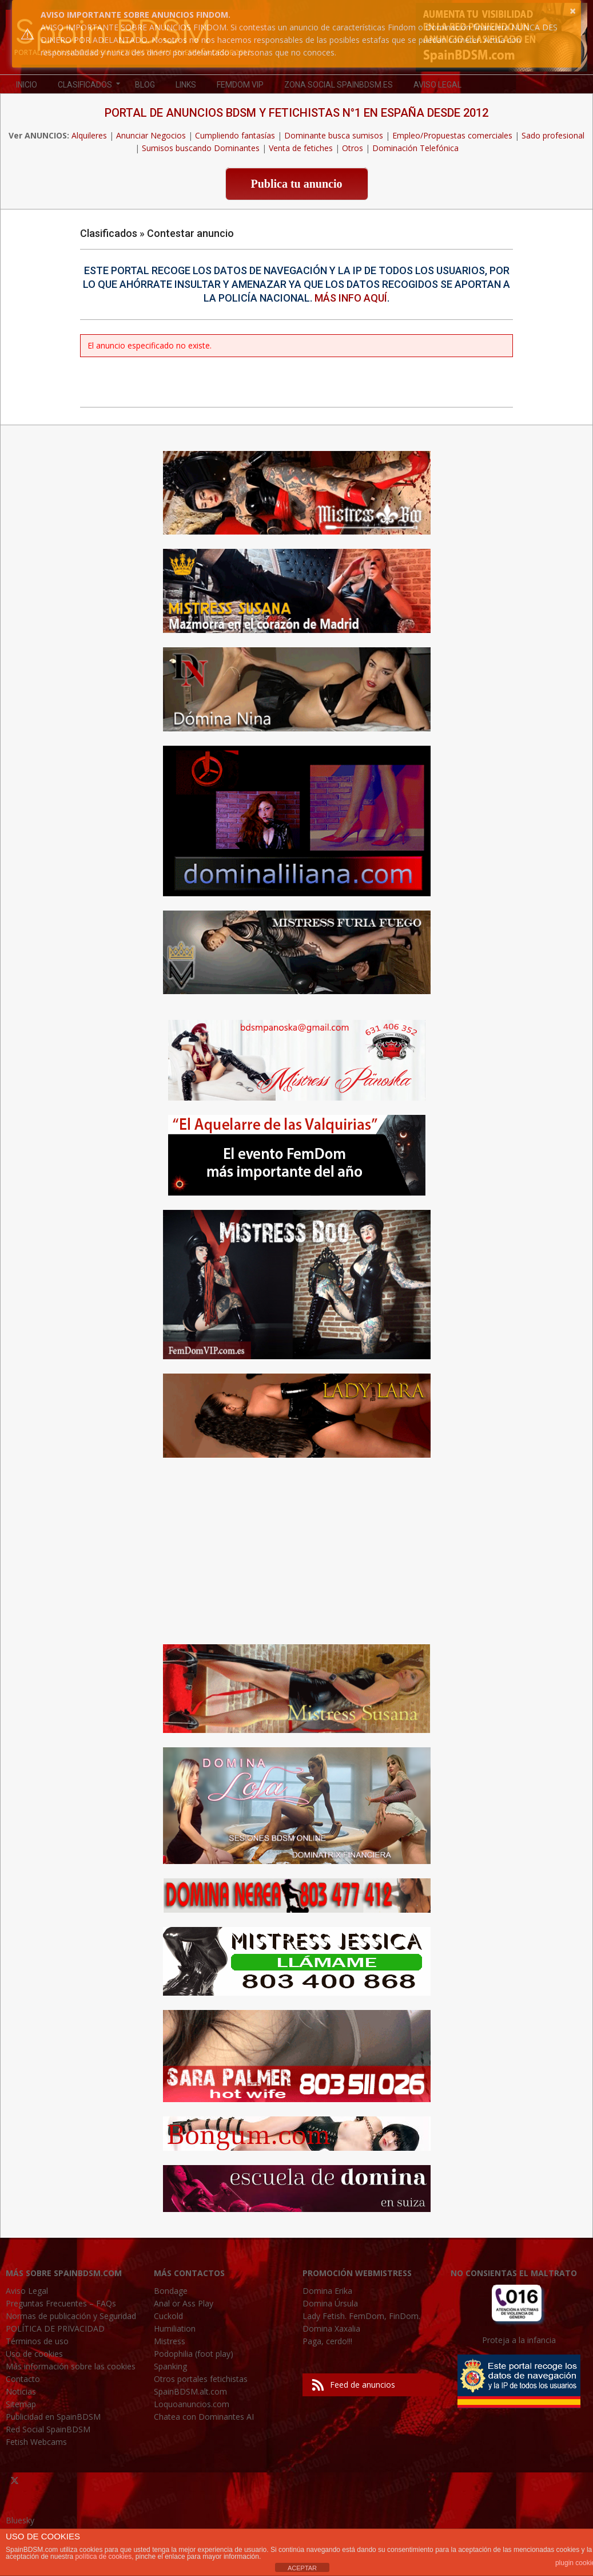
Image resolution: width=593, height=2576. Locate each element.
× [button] (573, 11)
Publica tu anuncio (296, 183)
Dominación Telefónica (415, 148)
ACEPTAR (302, 2568)
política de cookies (103, 2557)
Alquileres (89, 135)
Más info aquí (351, 298)
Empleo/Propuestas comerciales (452, 135)
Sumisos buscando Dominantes (201, 148)
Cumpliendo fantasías (235, 135)
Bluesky (20, 2520)
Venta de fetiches (301, 148)
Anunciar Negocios (151, 135)
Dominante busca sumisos (333, 135)
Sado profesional (553, 135)
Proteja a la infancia (519, 2339)
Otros (352, 148)
